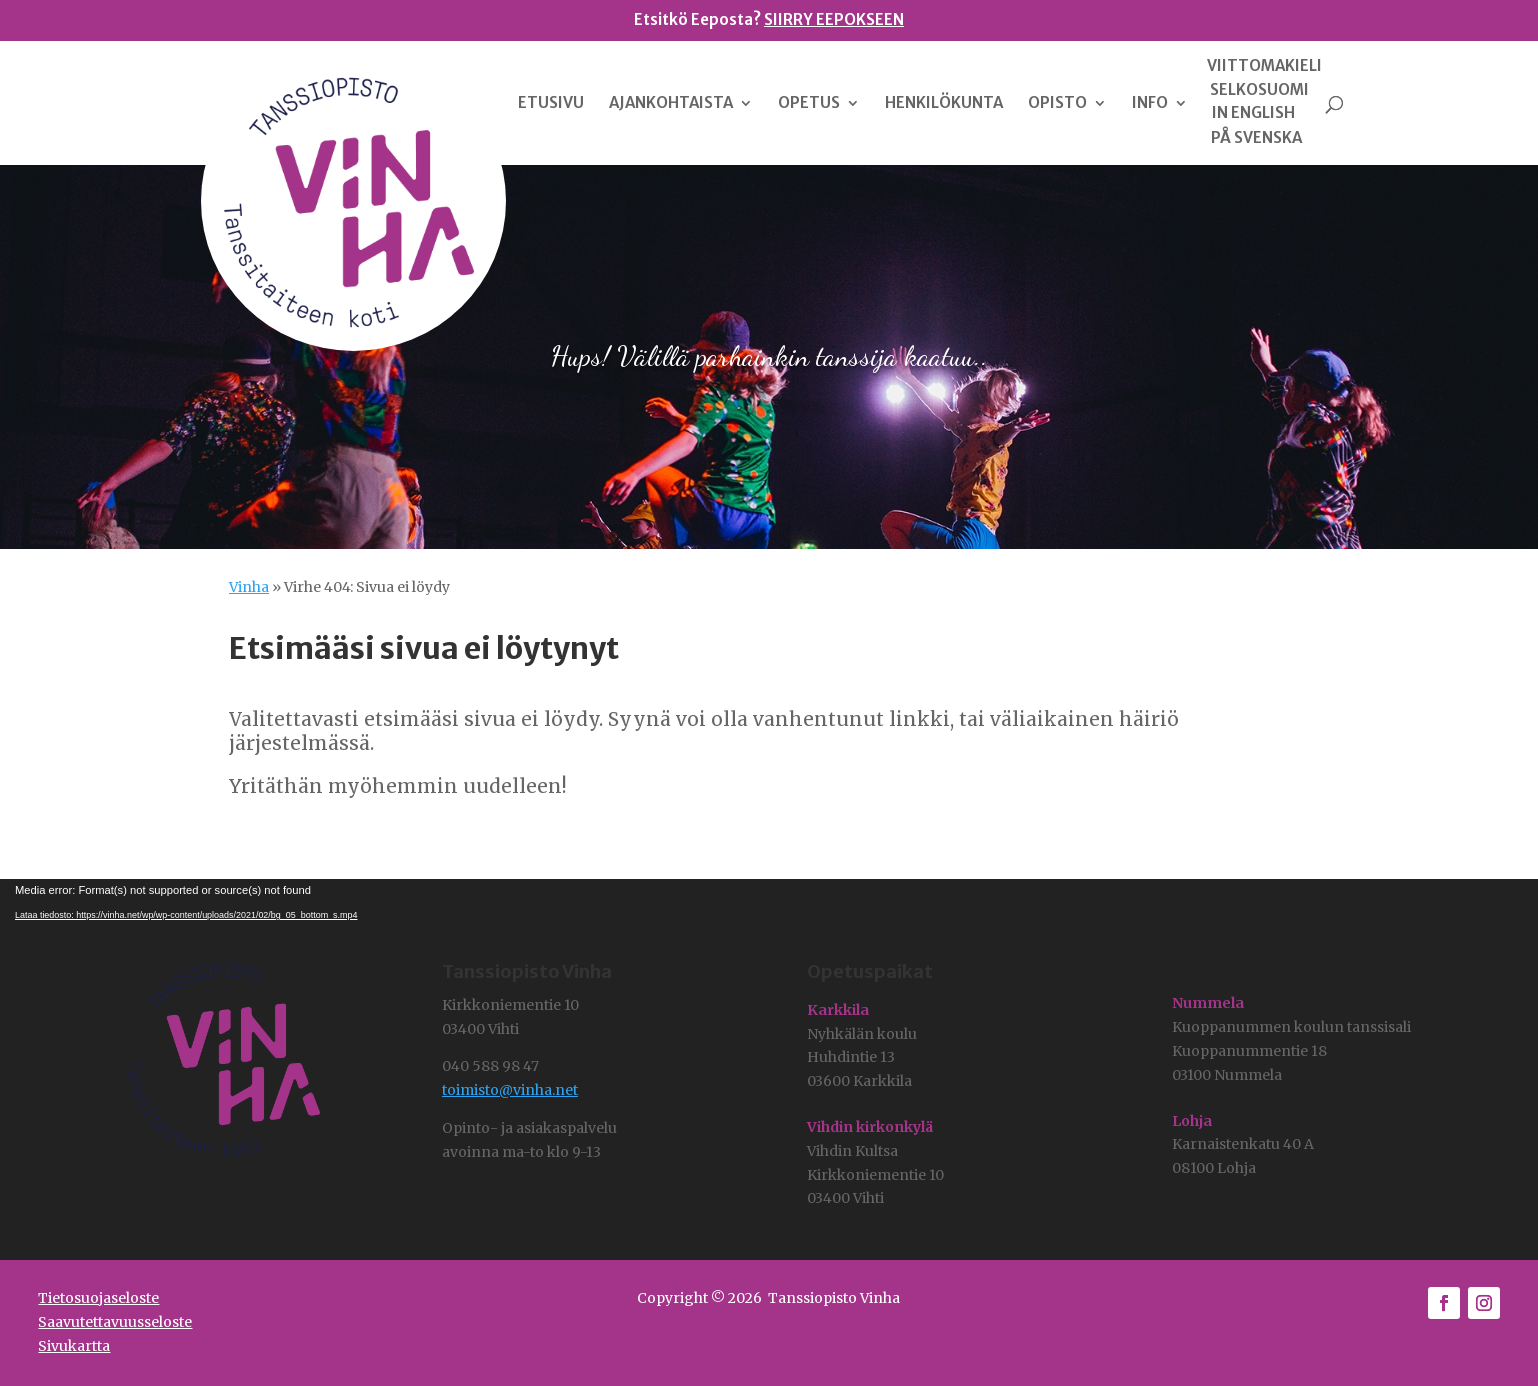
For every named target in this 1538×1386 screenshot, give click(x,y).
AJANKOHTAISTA (671, 104)
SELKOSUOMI (1259, 90)
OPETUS (809, 104)
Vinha (249, 587)
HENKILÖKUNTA (944, 104)
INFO (1150, 104)
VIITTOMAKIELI (1264, 66)
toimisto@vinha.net (510, 1090)
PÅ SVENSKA (1256, 138)
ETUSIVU (551, 104)
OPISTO (1057, 104)
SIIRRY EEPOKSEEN (834, 19)
